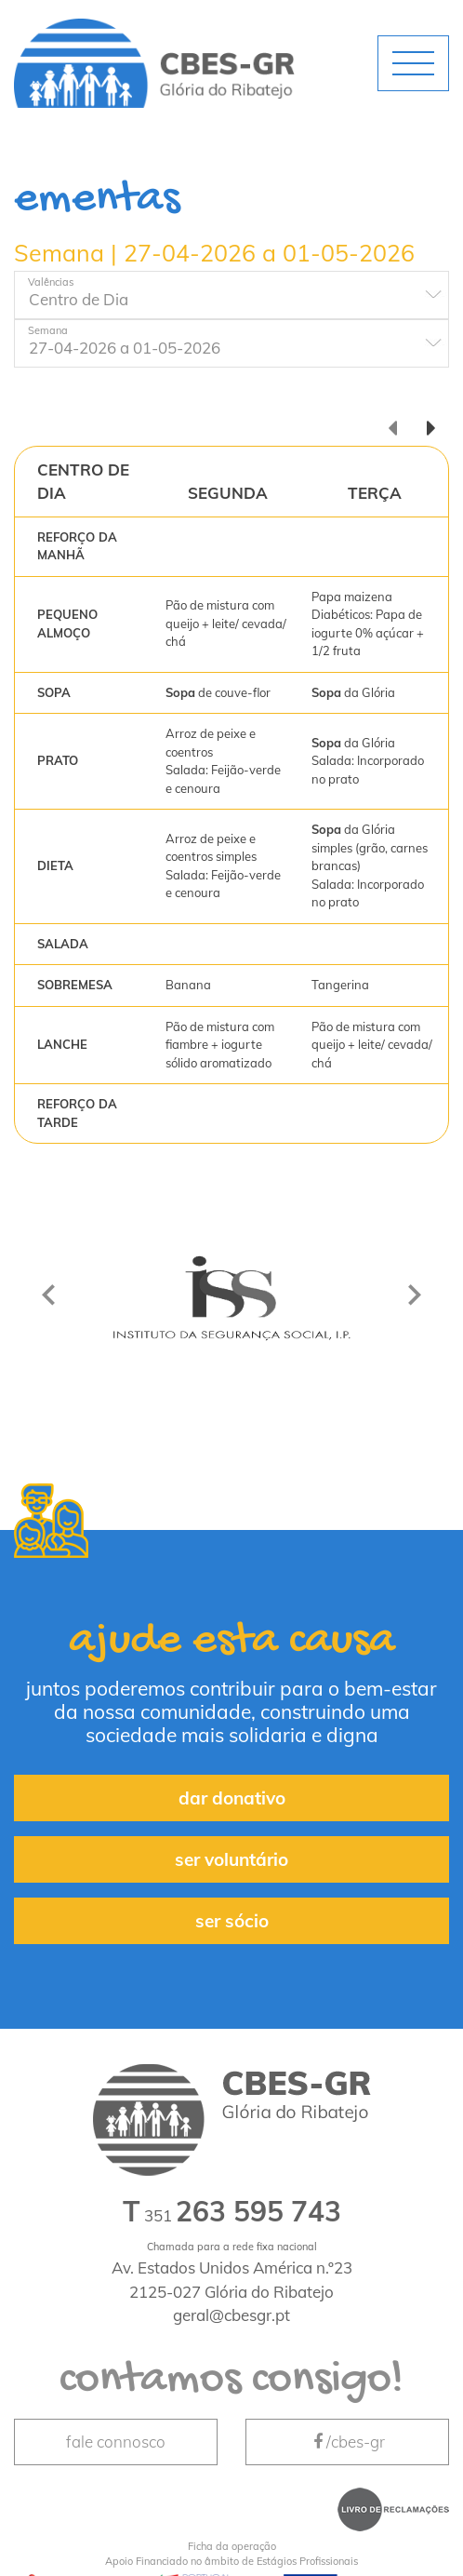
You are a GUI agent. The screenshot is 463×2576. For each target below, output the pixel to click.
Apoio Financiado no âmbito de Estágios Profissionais (231, 2554)
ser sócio (232, 1921)
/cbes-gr (348, 2441)
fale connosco (115, 2441)
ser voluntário (231, 1859)
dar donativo (232, 1798)
